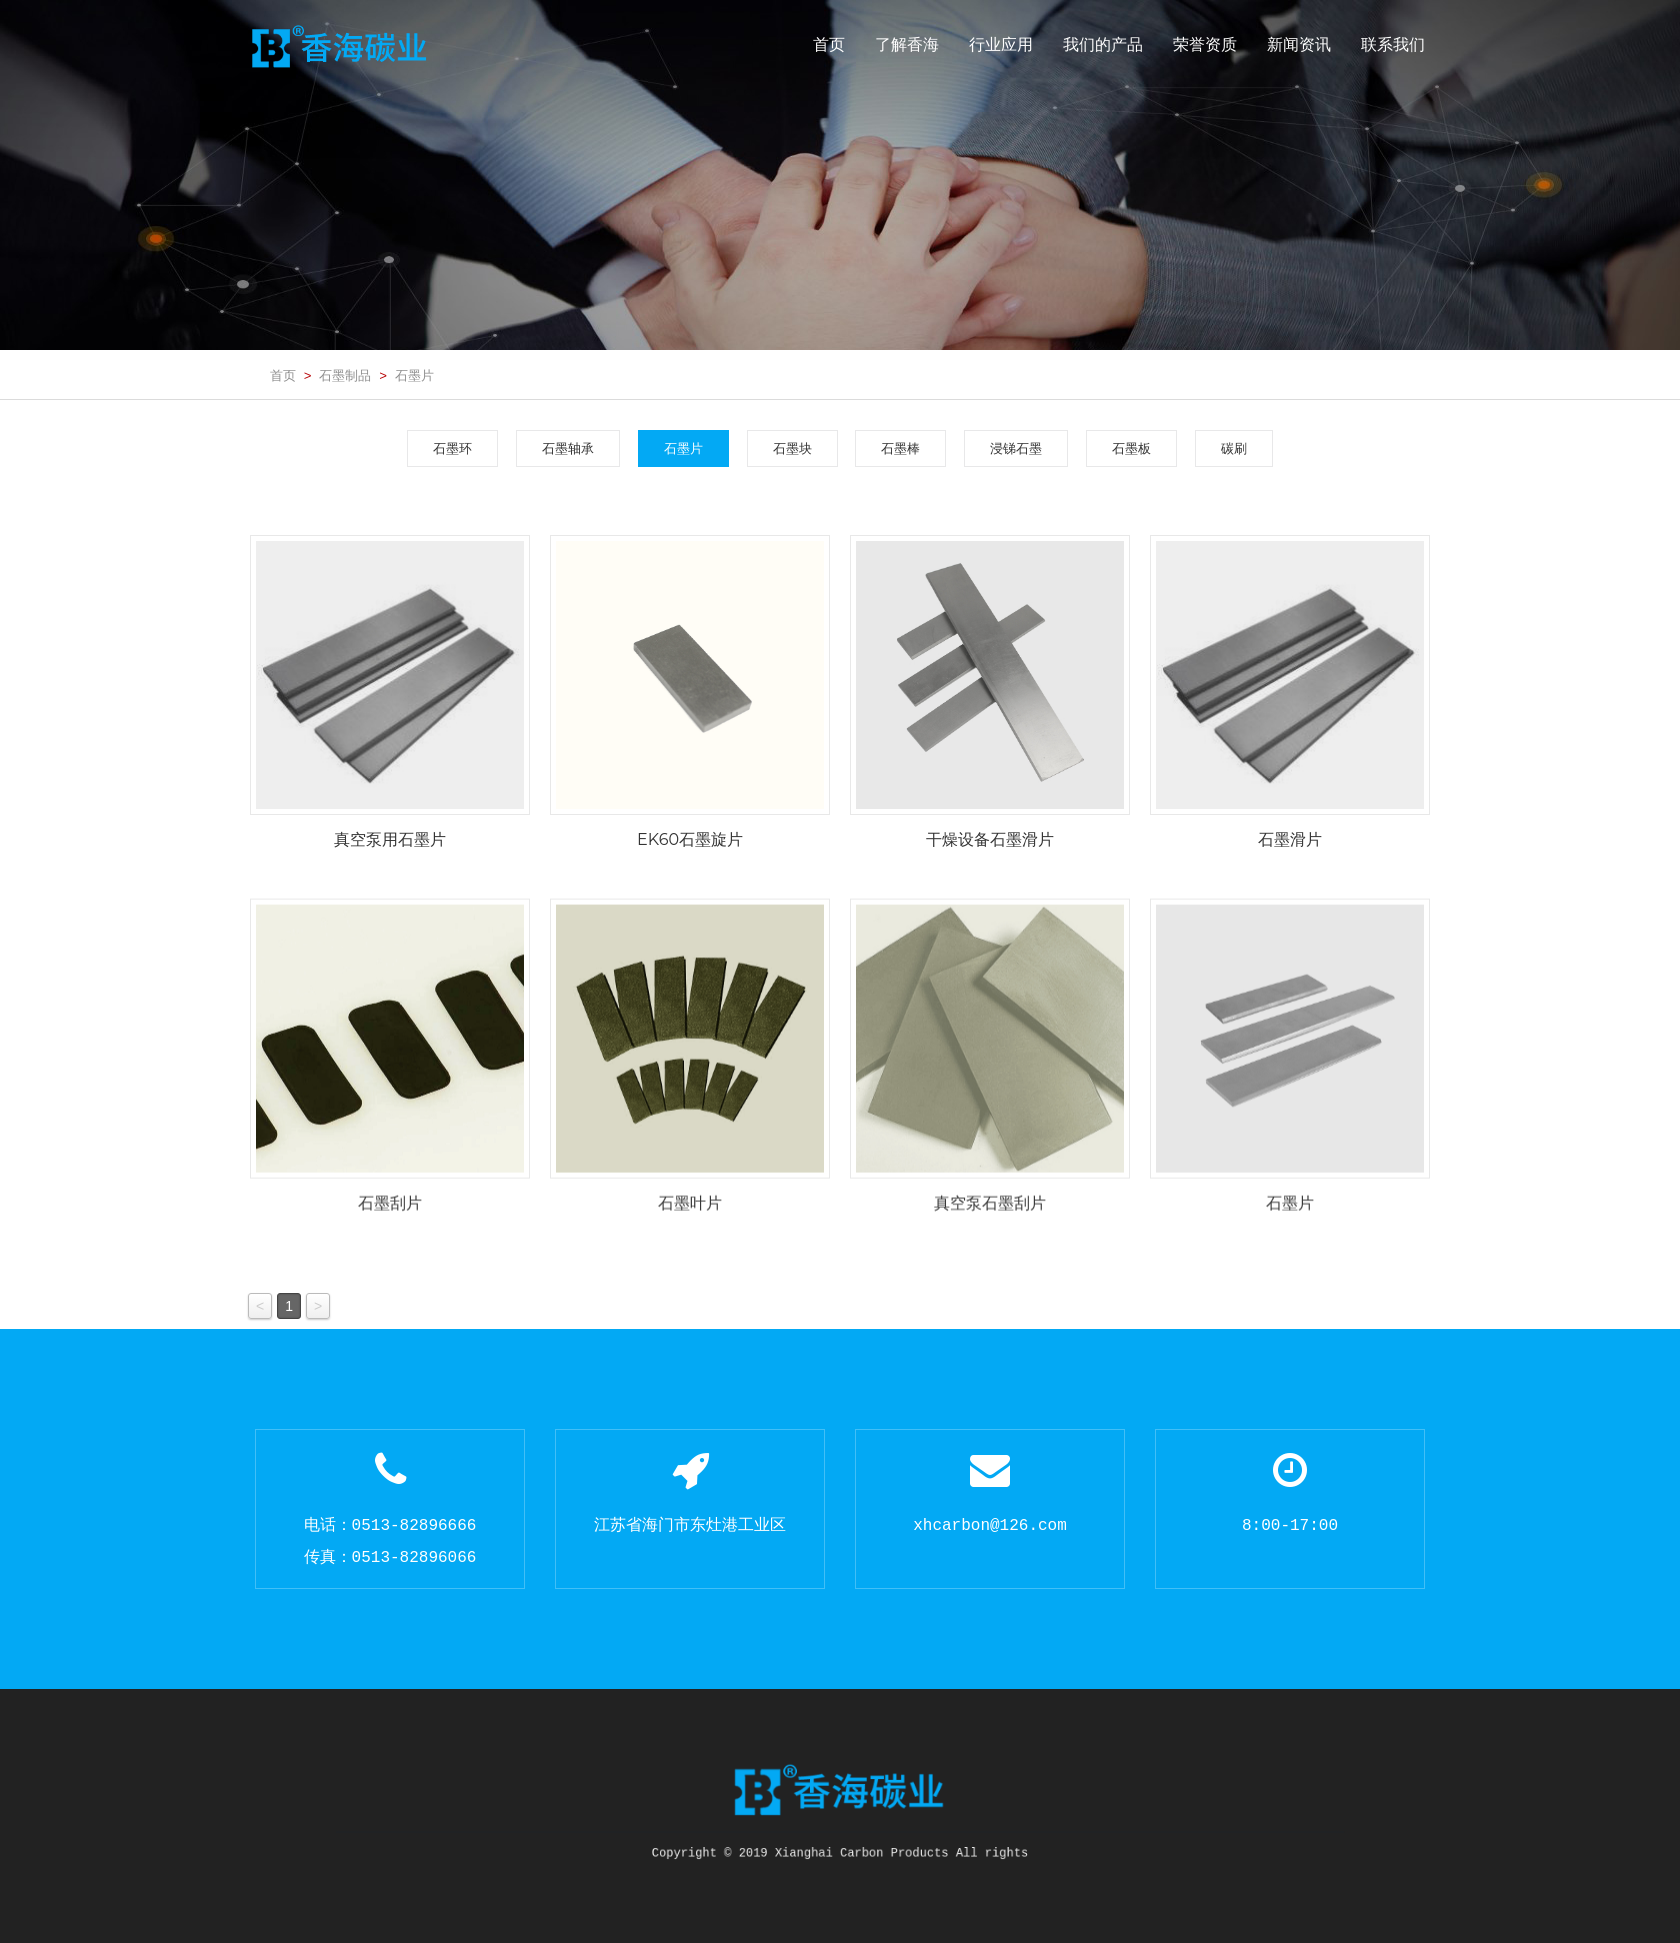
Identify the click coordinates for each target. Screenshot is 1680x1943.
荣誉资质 (1205, 44)
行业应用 (1001, 44)
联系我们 (1393, 44)
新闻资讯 (1299, 44)
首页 (829, 44)
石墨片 (414, 375)
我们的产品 (1103, 44)
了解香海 (907, 44)
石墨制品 (345, 375)
